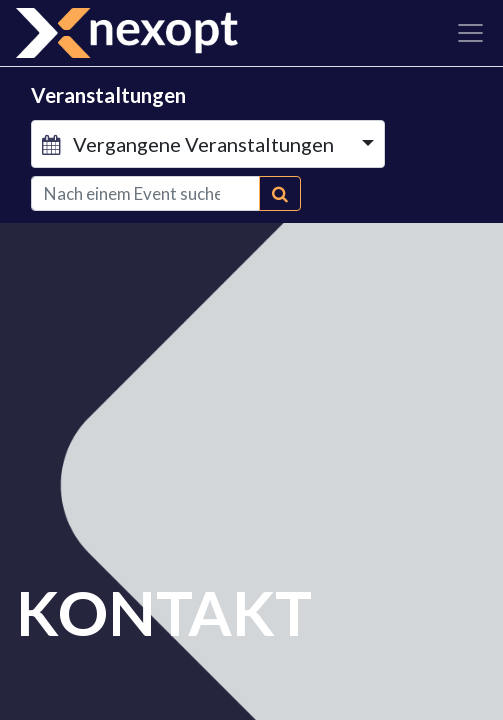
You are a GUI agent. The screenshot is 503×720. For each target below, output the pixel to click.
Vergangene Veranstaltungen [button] (190, 144)
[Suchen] (280, 194)
